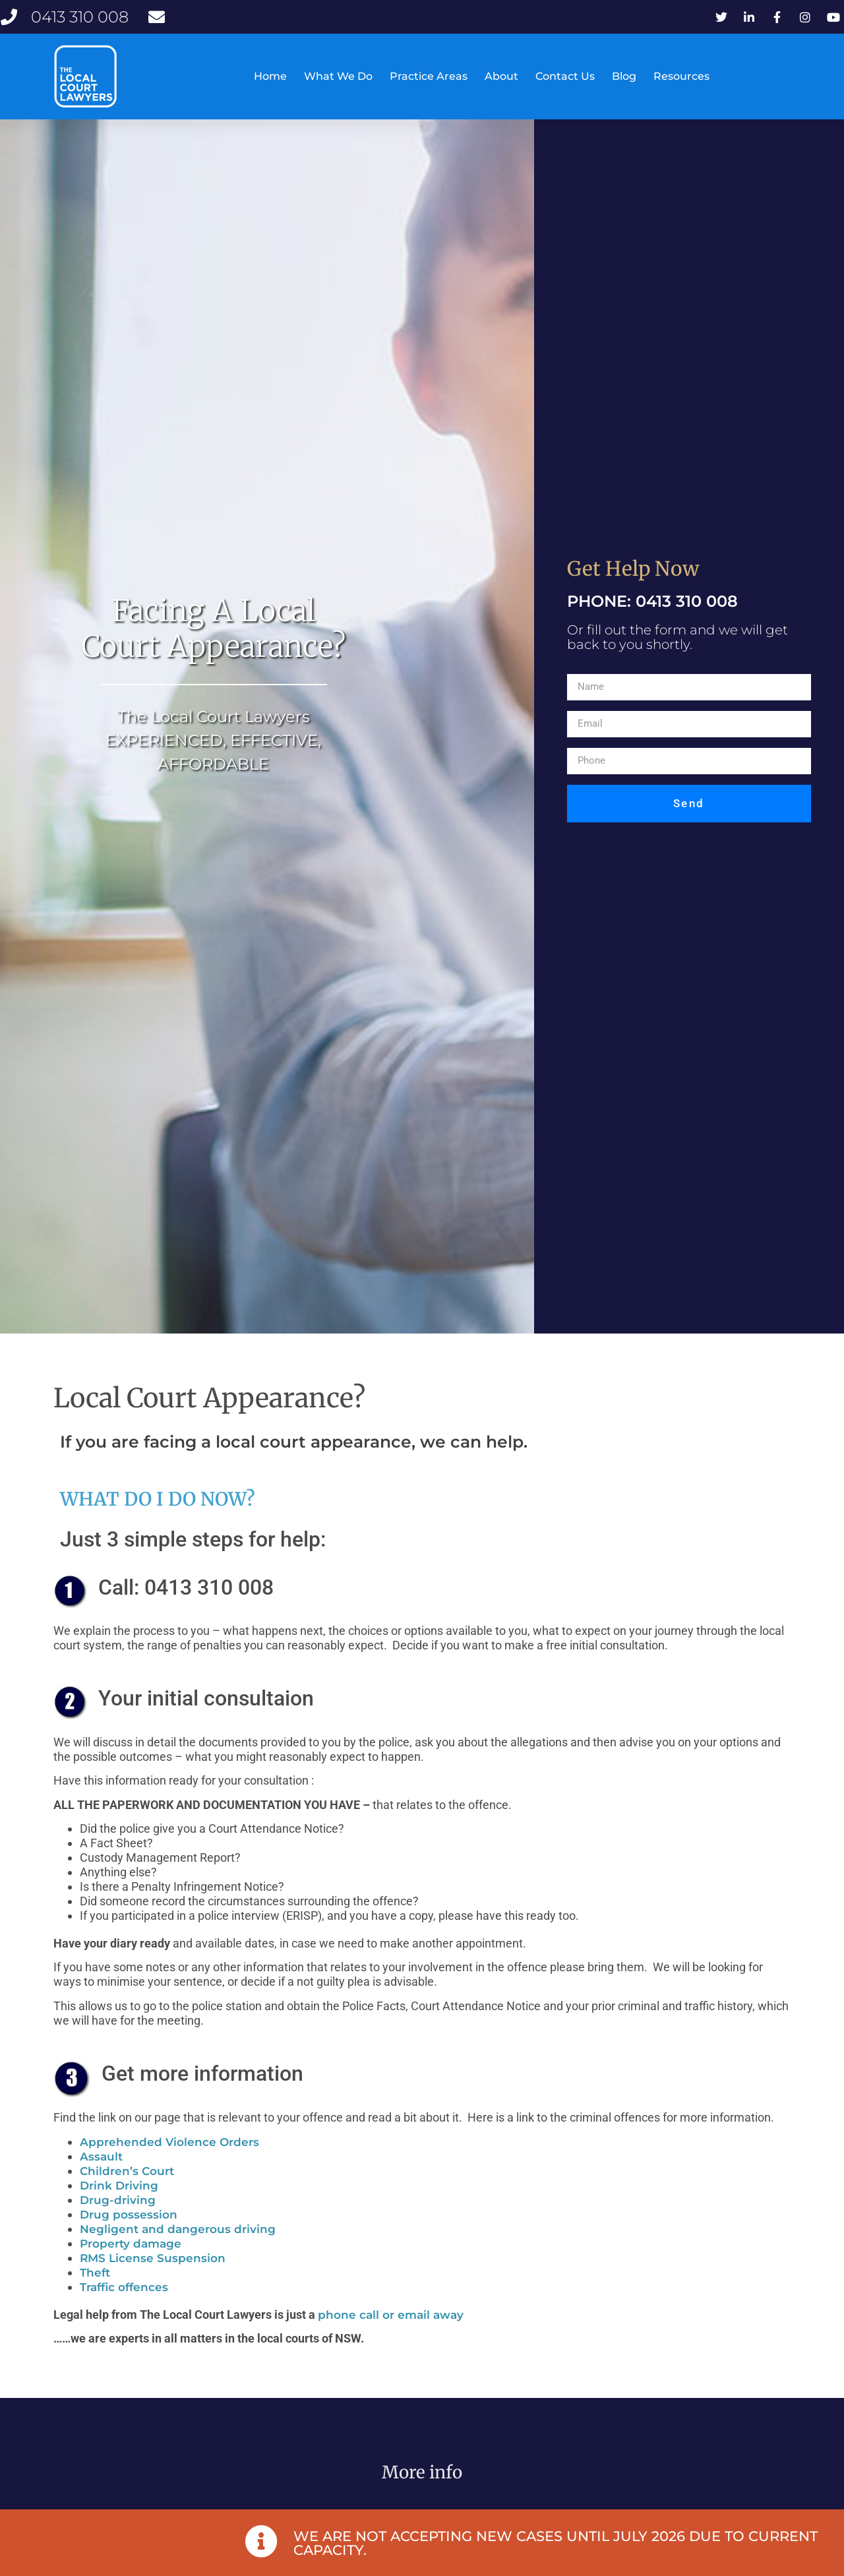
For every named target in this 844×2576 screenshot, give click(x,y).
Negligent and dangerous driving (178, 2264)
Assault (101, 2192)
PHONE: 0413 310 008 (652, 636)
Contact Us (565, 76)
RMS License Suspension (153, 2293)
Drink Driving (119, 2221)
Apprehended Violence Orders (169, 2177)
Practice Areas (428, 76)
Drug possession (128, 2250)
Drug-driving (118, 2235)
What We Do (338, 76)
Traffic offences (124, 2322)
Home (270, 76)
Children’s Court (127, 2206)
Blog (624, 76)
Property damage (130, 2279)
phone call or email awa (387, 2350)
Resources (681, 76)
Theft (95, 2308)
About (501, 76)
